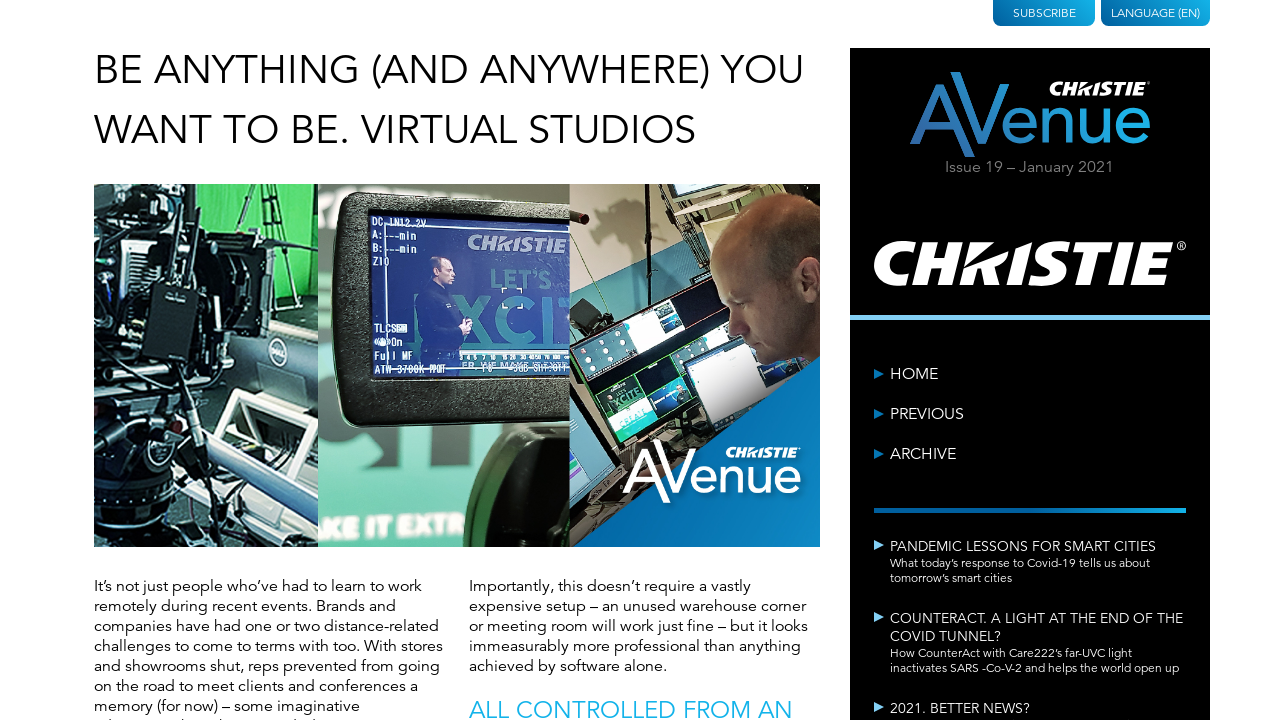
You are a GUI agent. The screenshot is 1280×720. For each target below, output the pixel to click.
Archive (923, 454)
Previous (927, 414)
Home (914, 374)
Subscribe (1044, 12)
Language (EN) (1155, 12)
